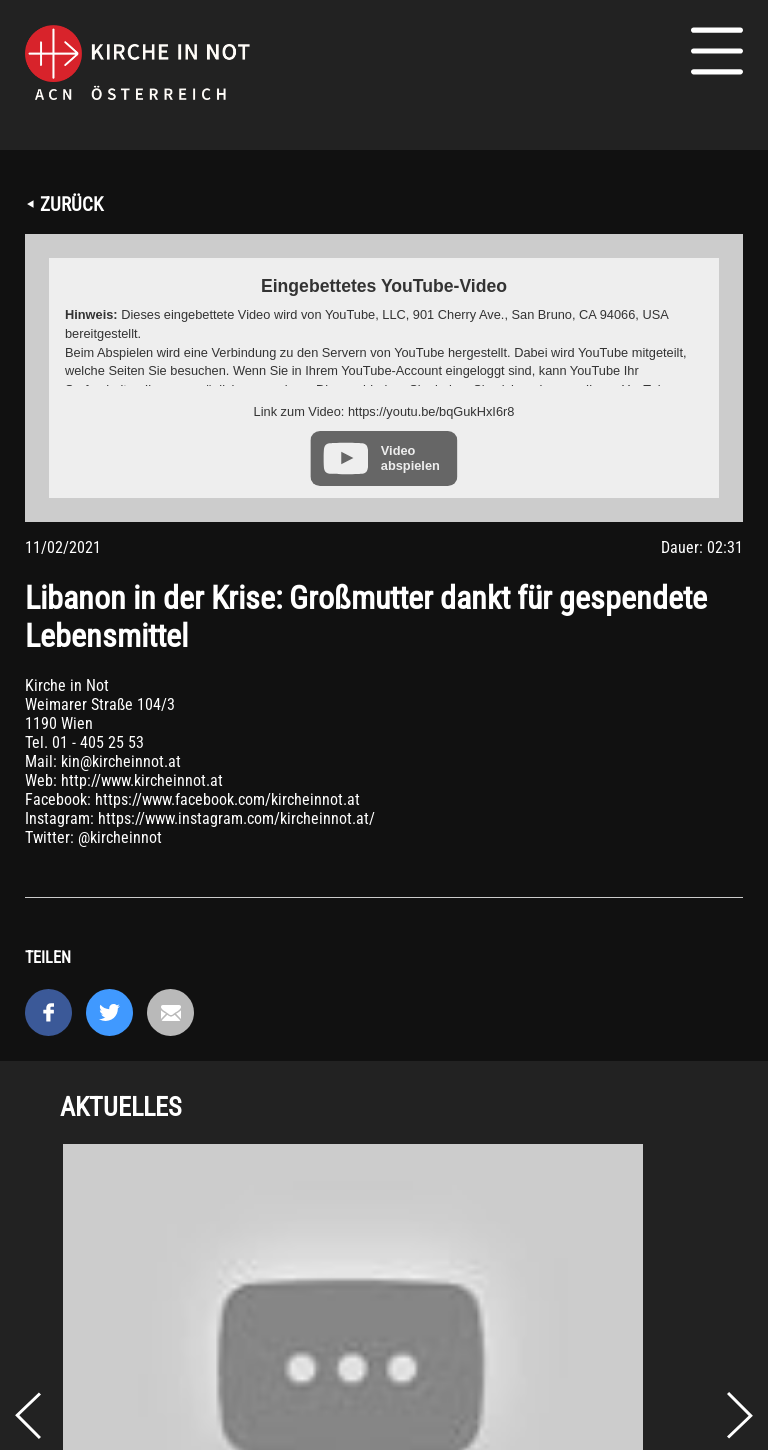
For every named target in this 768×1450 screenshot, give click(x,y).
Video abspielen (410, 458)
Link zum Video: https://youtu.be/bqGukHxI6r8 (384, 411)
